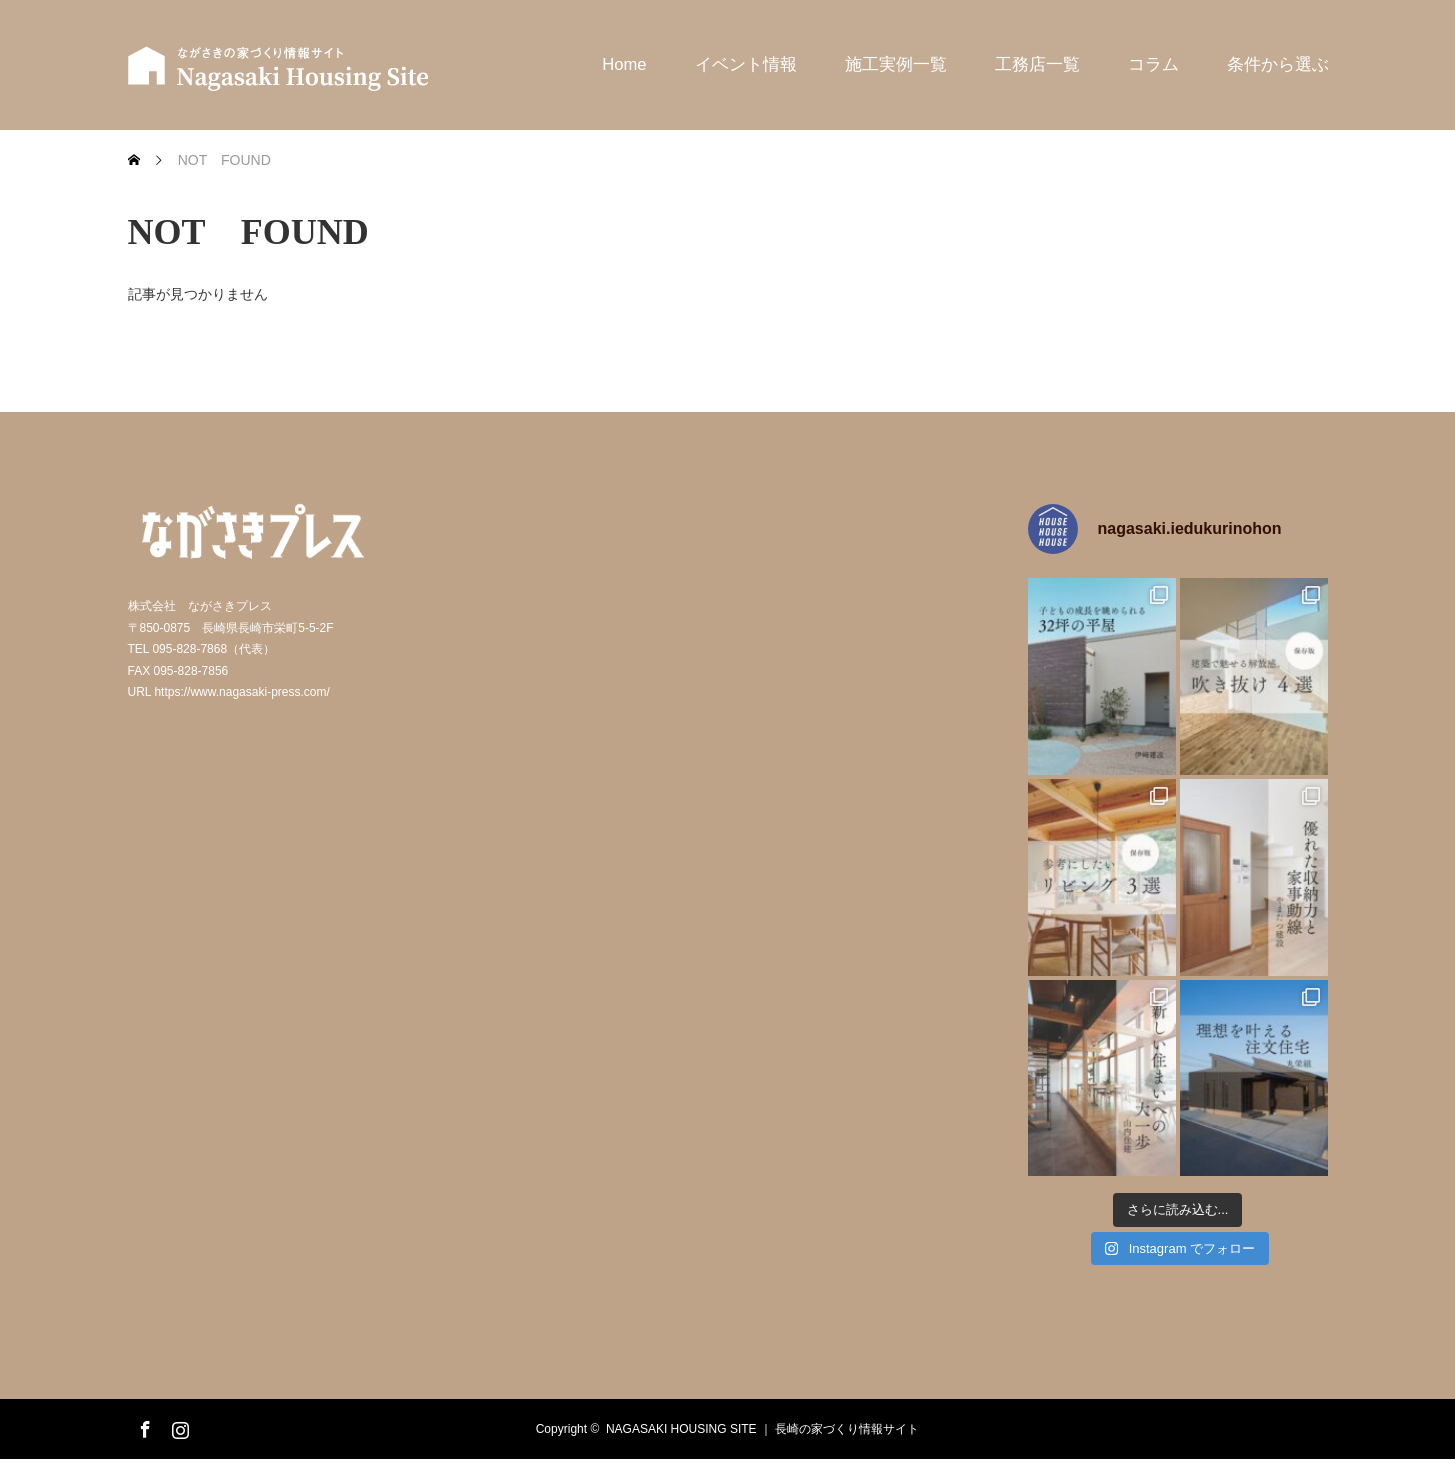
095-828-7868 (189, 649)
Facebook (143, 1426)
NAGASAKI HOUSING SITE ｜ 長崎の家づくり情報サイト (762, 1429)
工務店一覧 (1037, 64)
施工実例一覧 (896, 64)
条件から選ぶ (1278, 64)
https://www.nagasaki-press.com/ (241, 692)
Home (624, 64)
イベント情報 (746, 64)
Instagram (178, 1426)
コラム (1153, 64)
